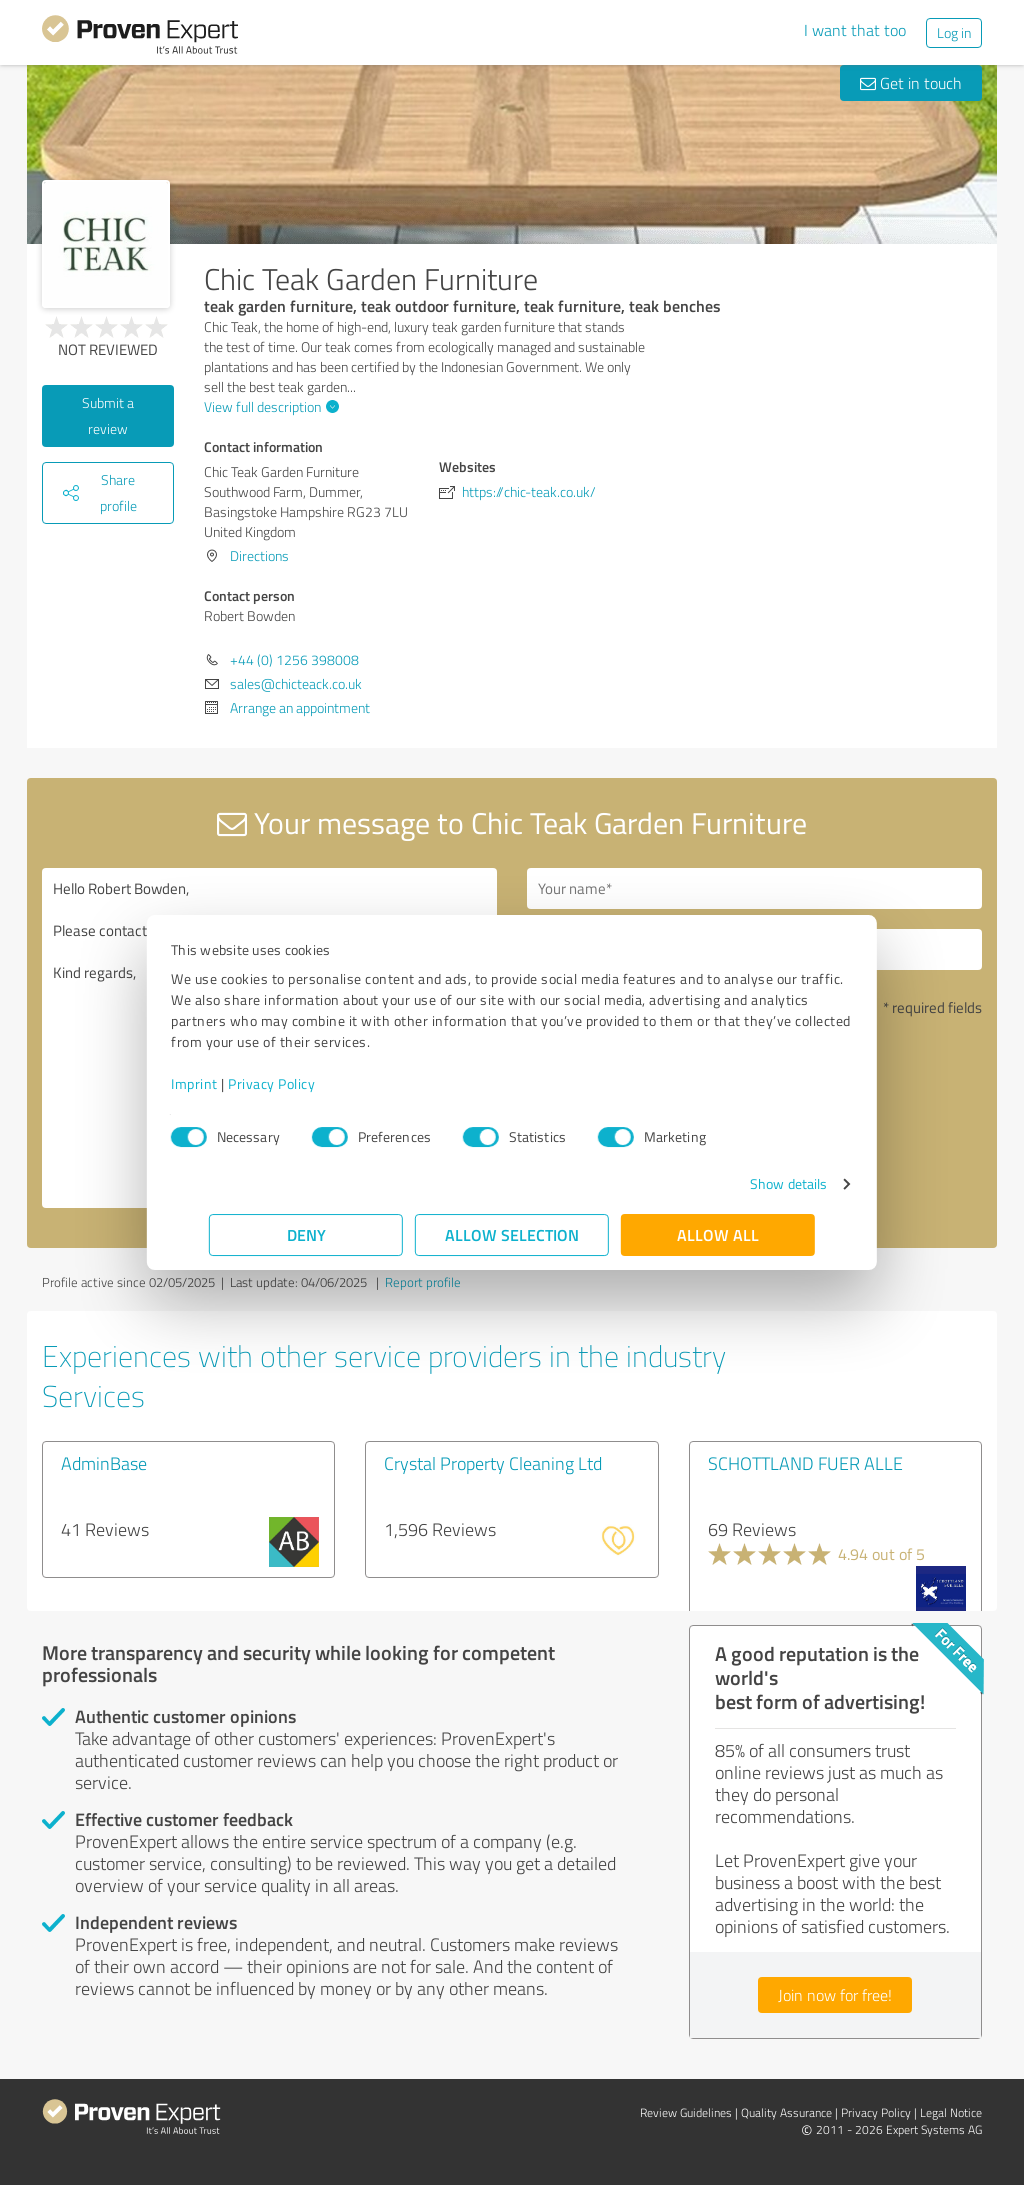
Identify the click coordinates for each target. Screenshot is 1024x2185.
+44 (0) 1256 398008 (294, 659)
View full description (269, 406)
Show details (750, 1183)
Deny (306, 1234)
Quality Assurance (786, 2112)
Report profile (423, 1282)
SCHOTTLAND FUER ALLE (805, 1463)
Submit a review (108, 415)
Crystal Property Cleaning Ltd (493, 1463)
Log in (954, 32)
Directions (259, 555)
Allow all (718, 1234)
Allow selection (512, 1234)
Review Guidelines (686, 2112)
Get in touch (911, 83)
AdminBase (104, 1463)
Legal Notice (951, 2112)
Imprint (232, 1083)
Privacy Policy (309, 1083)
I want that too (855, 30)
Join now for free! (835, 1995)
